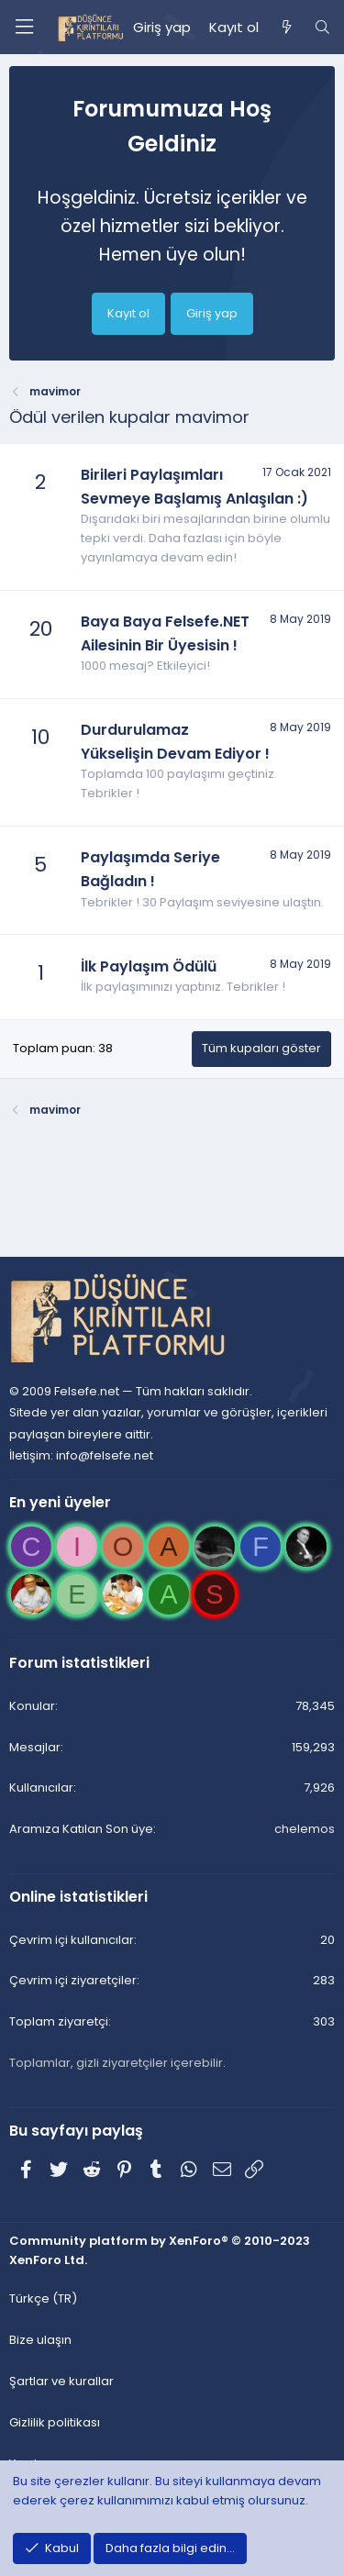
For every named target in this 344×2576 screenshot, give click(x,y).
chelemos (304, 1829)
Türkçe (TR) (43, 2298)
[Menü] (24, 27)
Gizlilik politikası (54, 2422)
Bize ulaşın (40, 2339)
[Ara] (322, 27)
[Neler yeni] (286, 27)
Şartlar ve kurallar (61, 2381)
